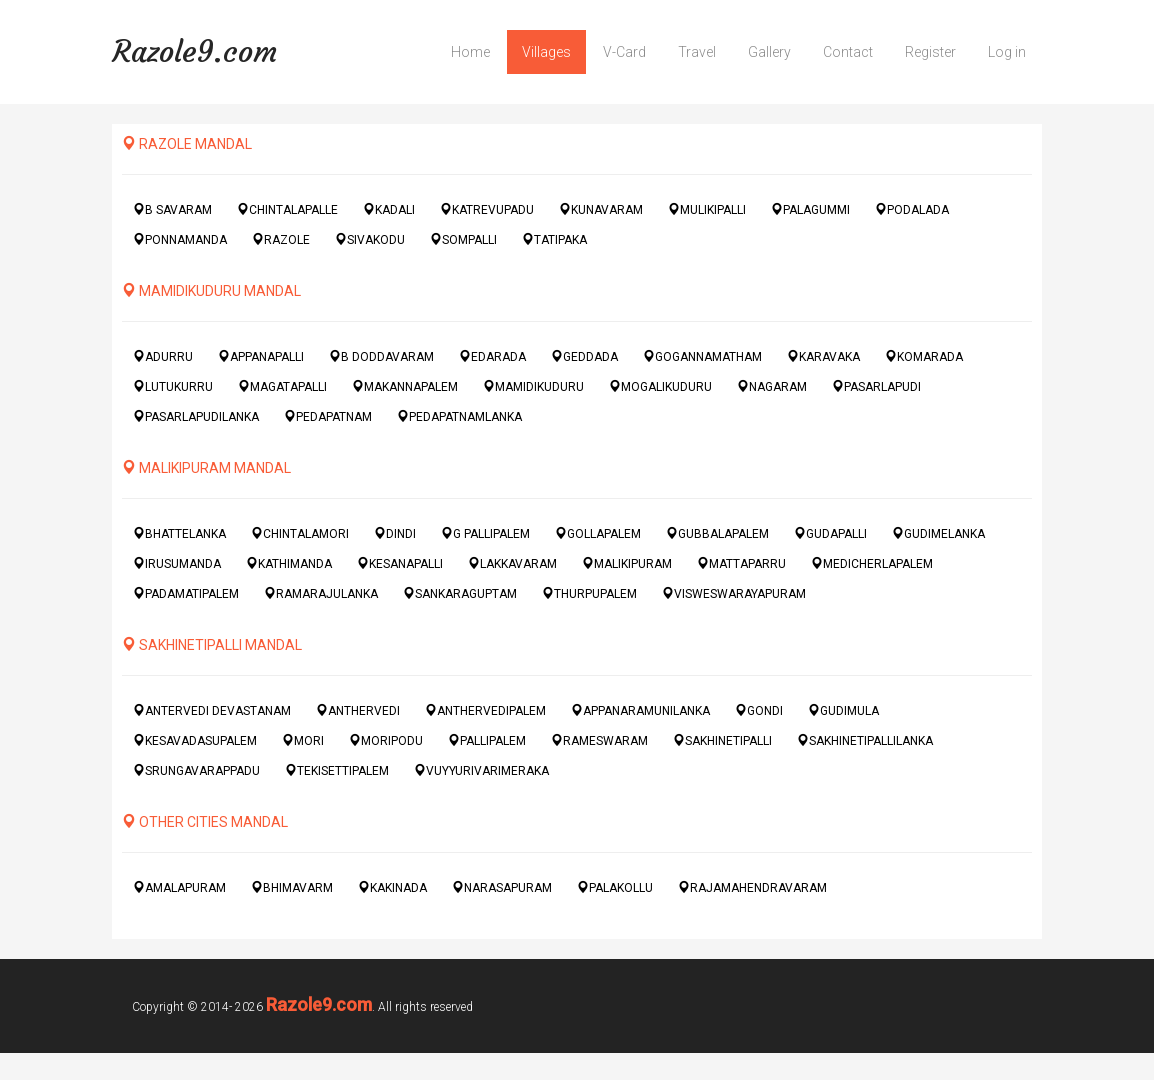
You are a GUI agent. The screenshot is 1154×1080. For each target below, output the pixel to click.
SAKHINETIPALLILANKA (865, 740)
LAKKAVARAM (512, 563)
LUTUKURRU (173, 386)
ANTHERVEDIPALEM (485, 710)
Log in (1007, 52)
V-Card (624, 52)
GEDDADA (584, 356)
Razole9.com (194, 51)
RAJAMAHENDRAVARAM (752, 887)
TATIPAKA (554, 239)
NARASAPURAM (502, 887)
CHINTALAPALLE (287, 209)
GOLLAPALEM (598, 533)
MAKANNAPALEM (405, 386)
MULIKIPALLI (707, 209)
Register (930, 52)
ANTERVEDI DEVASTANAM (212, 710)
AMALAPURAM (179, 887)
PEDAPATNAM (328, 416)
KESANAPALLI (400, 563)
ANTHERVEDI (358, 710)
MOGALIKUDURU (660, 386)
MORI (303, 740)
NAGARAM (772, 386)
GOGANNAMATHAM (702, 356)
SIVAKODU (370, 239)
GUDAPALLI (830, 533)
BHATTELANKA (179, 533)
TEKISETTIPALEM (337, 770)
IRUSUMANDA (177, 563)
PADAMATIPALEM (186, 593)
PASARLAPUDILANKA (196, 416)
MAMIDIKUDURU (533, 386)
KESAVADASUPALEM (195, 740)
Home (470, 52)
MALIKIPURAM (627, 563)
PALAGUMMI (810, 209)
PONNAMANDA (180, 239)
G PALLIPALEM (485, 533)
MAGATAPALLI (282, 386)
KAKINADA (392, 887)
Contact (848, 52)
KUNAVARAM (601, 209)
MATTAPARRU (741, 563)
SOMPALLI (463, 239)
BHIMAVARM (292, 887)
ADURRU (163, 356)
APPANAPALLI (261, 356)
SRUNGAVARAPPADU (196, 770)
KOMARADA (924, 356)
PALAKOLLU (615, 887)
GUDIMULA (843, 710)
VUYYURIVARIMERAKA (481, 770)
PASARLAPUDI (876, 386)
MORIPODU (386, 740)
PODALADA (912, 209)
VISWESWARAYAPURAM (734, 593)
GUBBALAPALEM (717, 533)
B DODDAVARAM (381, 356)
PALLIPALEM (487, 740)
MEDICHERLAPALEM (872, 563)
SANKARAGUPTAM (460, 593)
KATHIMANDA (289, 563)
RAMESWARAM (599, 740)
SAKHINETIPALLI (722, 740)
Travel (697, 52)
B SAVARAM (172, 209)
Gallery (769, 52)
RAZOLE (281, 239)
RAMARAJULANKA (321, 593)
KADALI (389, 209)
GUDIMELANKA (938, 533)
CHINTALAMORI (300, 533)
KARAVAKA (823, 356)
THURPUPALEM (589, 593)
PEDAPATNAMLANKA (459, 416)
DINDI (395, 533)
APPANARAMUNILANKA (640, 710)
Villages (546, 52)
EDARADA (492, 356)
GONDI (759, 710)
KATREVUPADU (487, 209)
